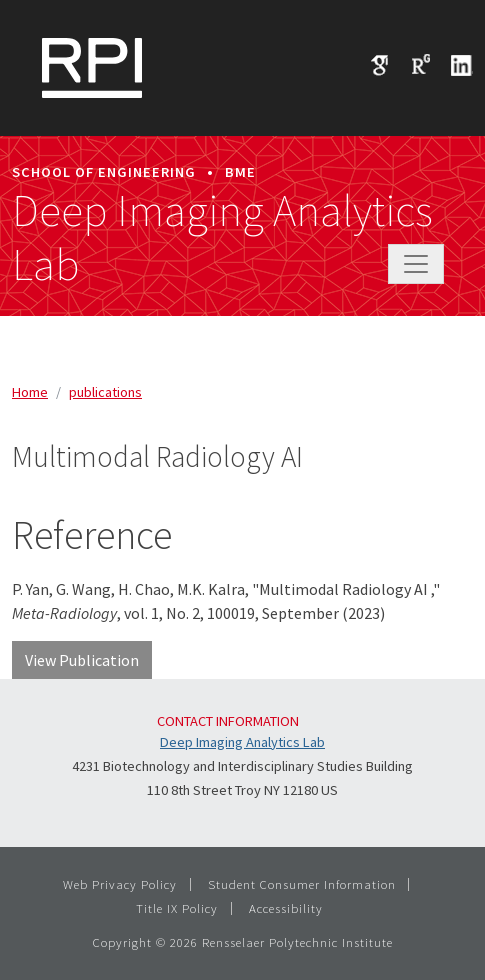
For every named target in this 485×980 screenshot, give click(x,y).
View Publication (82, 660)
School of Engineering (104, 172)
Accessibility (286, 908)
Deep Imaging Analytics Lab (222, 238)
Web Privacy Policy (120, 884)
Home (30, 392)
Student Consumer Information (302, 884)
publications (105, 392)
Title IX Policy (177, 908)
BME (240, 172)
